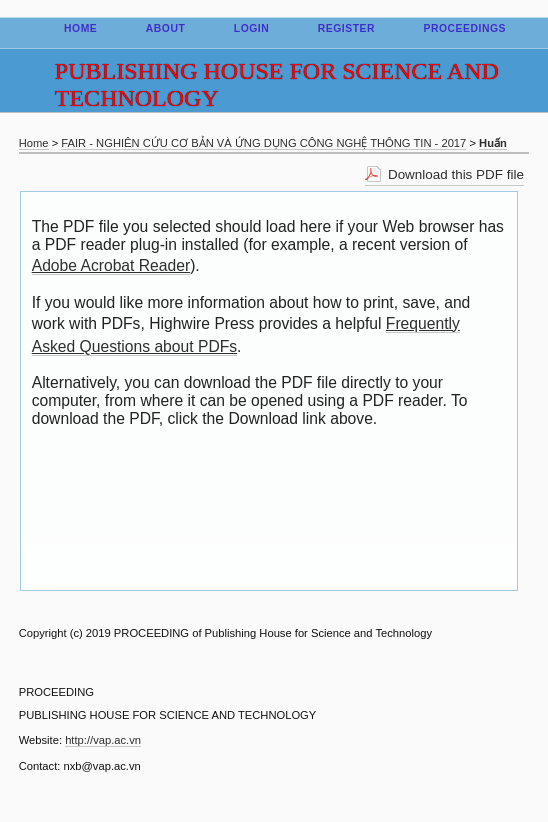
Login (252, 28)
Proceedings (464, 28)
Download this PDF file (456, 174)
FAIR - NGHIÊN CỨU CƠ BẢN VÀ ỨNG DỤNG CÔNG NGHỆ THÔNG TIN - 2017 (263, 143)
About (166, 28)
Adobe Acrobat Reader (111, 265)
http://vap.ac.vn (103, 740)
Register (346, 28)
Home (80, 28)
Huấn (493, 143)
